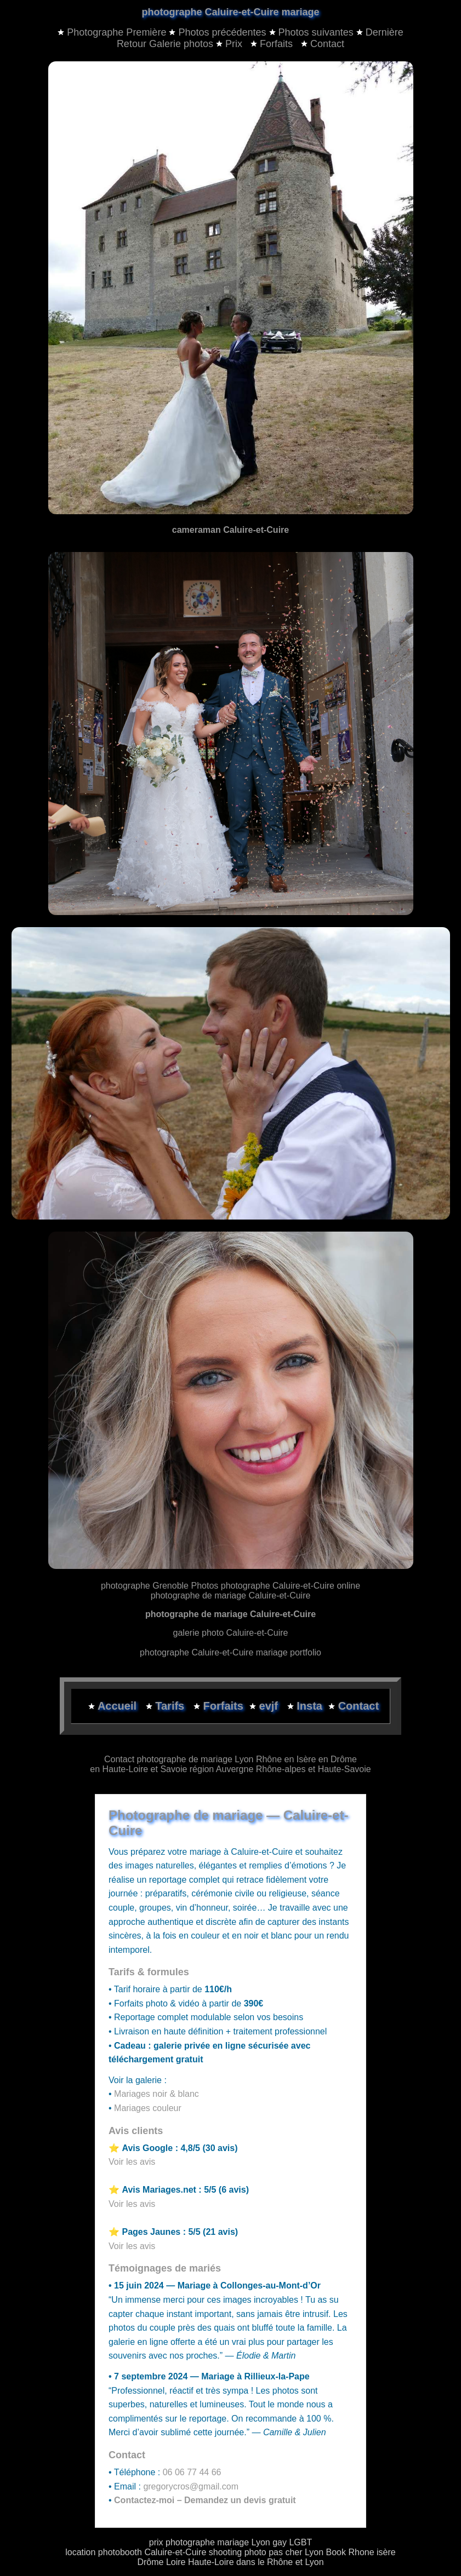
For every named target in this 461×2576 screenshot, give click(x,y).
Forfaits (273, 43)
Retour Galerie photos (165, 43)
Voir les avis (132, 2161)
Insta (309, 1706)
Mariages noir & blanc (156, 2093)
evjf (270, 1706)
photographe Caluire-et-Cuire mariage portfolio (230, 1652)
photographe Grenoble (145, 1585)
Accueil (119, 1706)
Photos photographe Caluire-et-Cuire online (275, 1585)
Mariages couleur (147, 2108)
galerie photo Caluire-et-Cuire (230, 1632)
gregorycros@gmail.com (190, 2486)
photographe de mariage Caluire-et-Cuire (231, 1595)
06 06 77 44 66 (192, 2472)
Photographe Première (116, 32)
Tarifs (171, 1706)
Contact (322, 43)
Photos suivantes (316, 32)
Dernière (384, 32)
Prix (230, 43)
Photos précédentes (222, 32)
